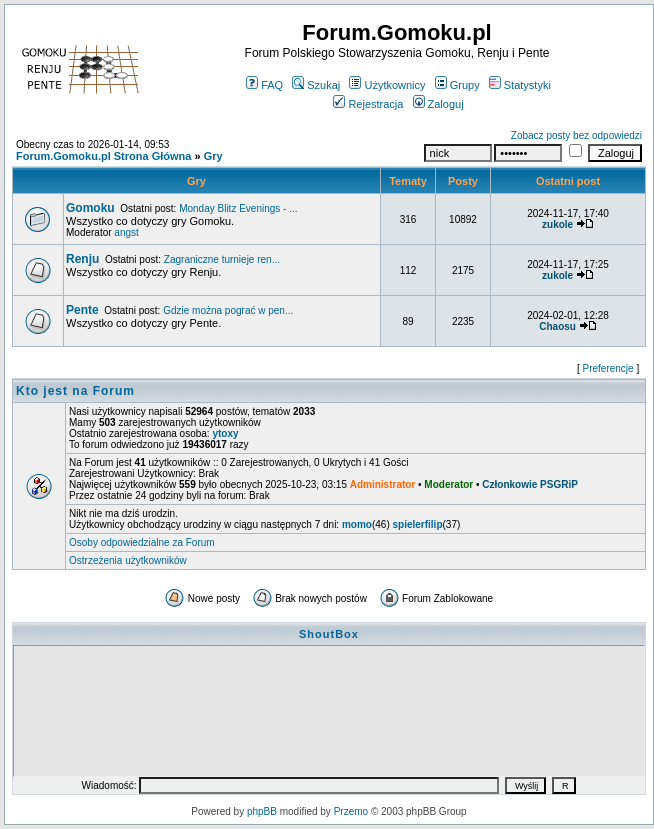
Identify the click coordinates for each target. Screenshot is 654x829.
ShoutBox (329, 634)
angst (126, 232)
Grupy (457, 85)
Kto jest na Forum (75, 391)
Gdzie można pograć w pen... (228, 310)
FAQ (264, 85)
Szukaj (316, 85)
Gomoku (90, 208)
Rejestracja (368, 104)
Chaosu (557, 326)
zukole (557, 224)
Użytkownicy (387, 85)
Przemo (351, 811)
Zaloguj (438, 104)
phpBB (262, 811)
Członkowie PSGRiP (530, 484)
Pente (82, 310)
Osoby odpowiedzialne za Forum (142, 542)
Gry (213, 156)
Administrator (383, 484)
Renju (82, 259)
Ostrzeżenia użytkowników (128, 560)
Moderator (448, 484)
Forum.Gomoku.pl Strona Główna (103, 156)
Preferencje (608, 368)
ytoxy (225, 433)
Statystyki (520, 85)
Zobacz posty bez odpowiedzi (576, 135)
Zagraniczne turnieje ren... (222, 259)
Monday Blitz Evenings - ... (238, 208)
